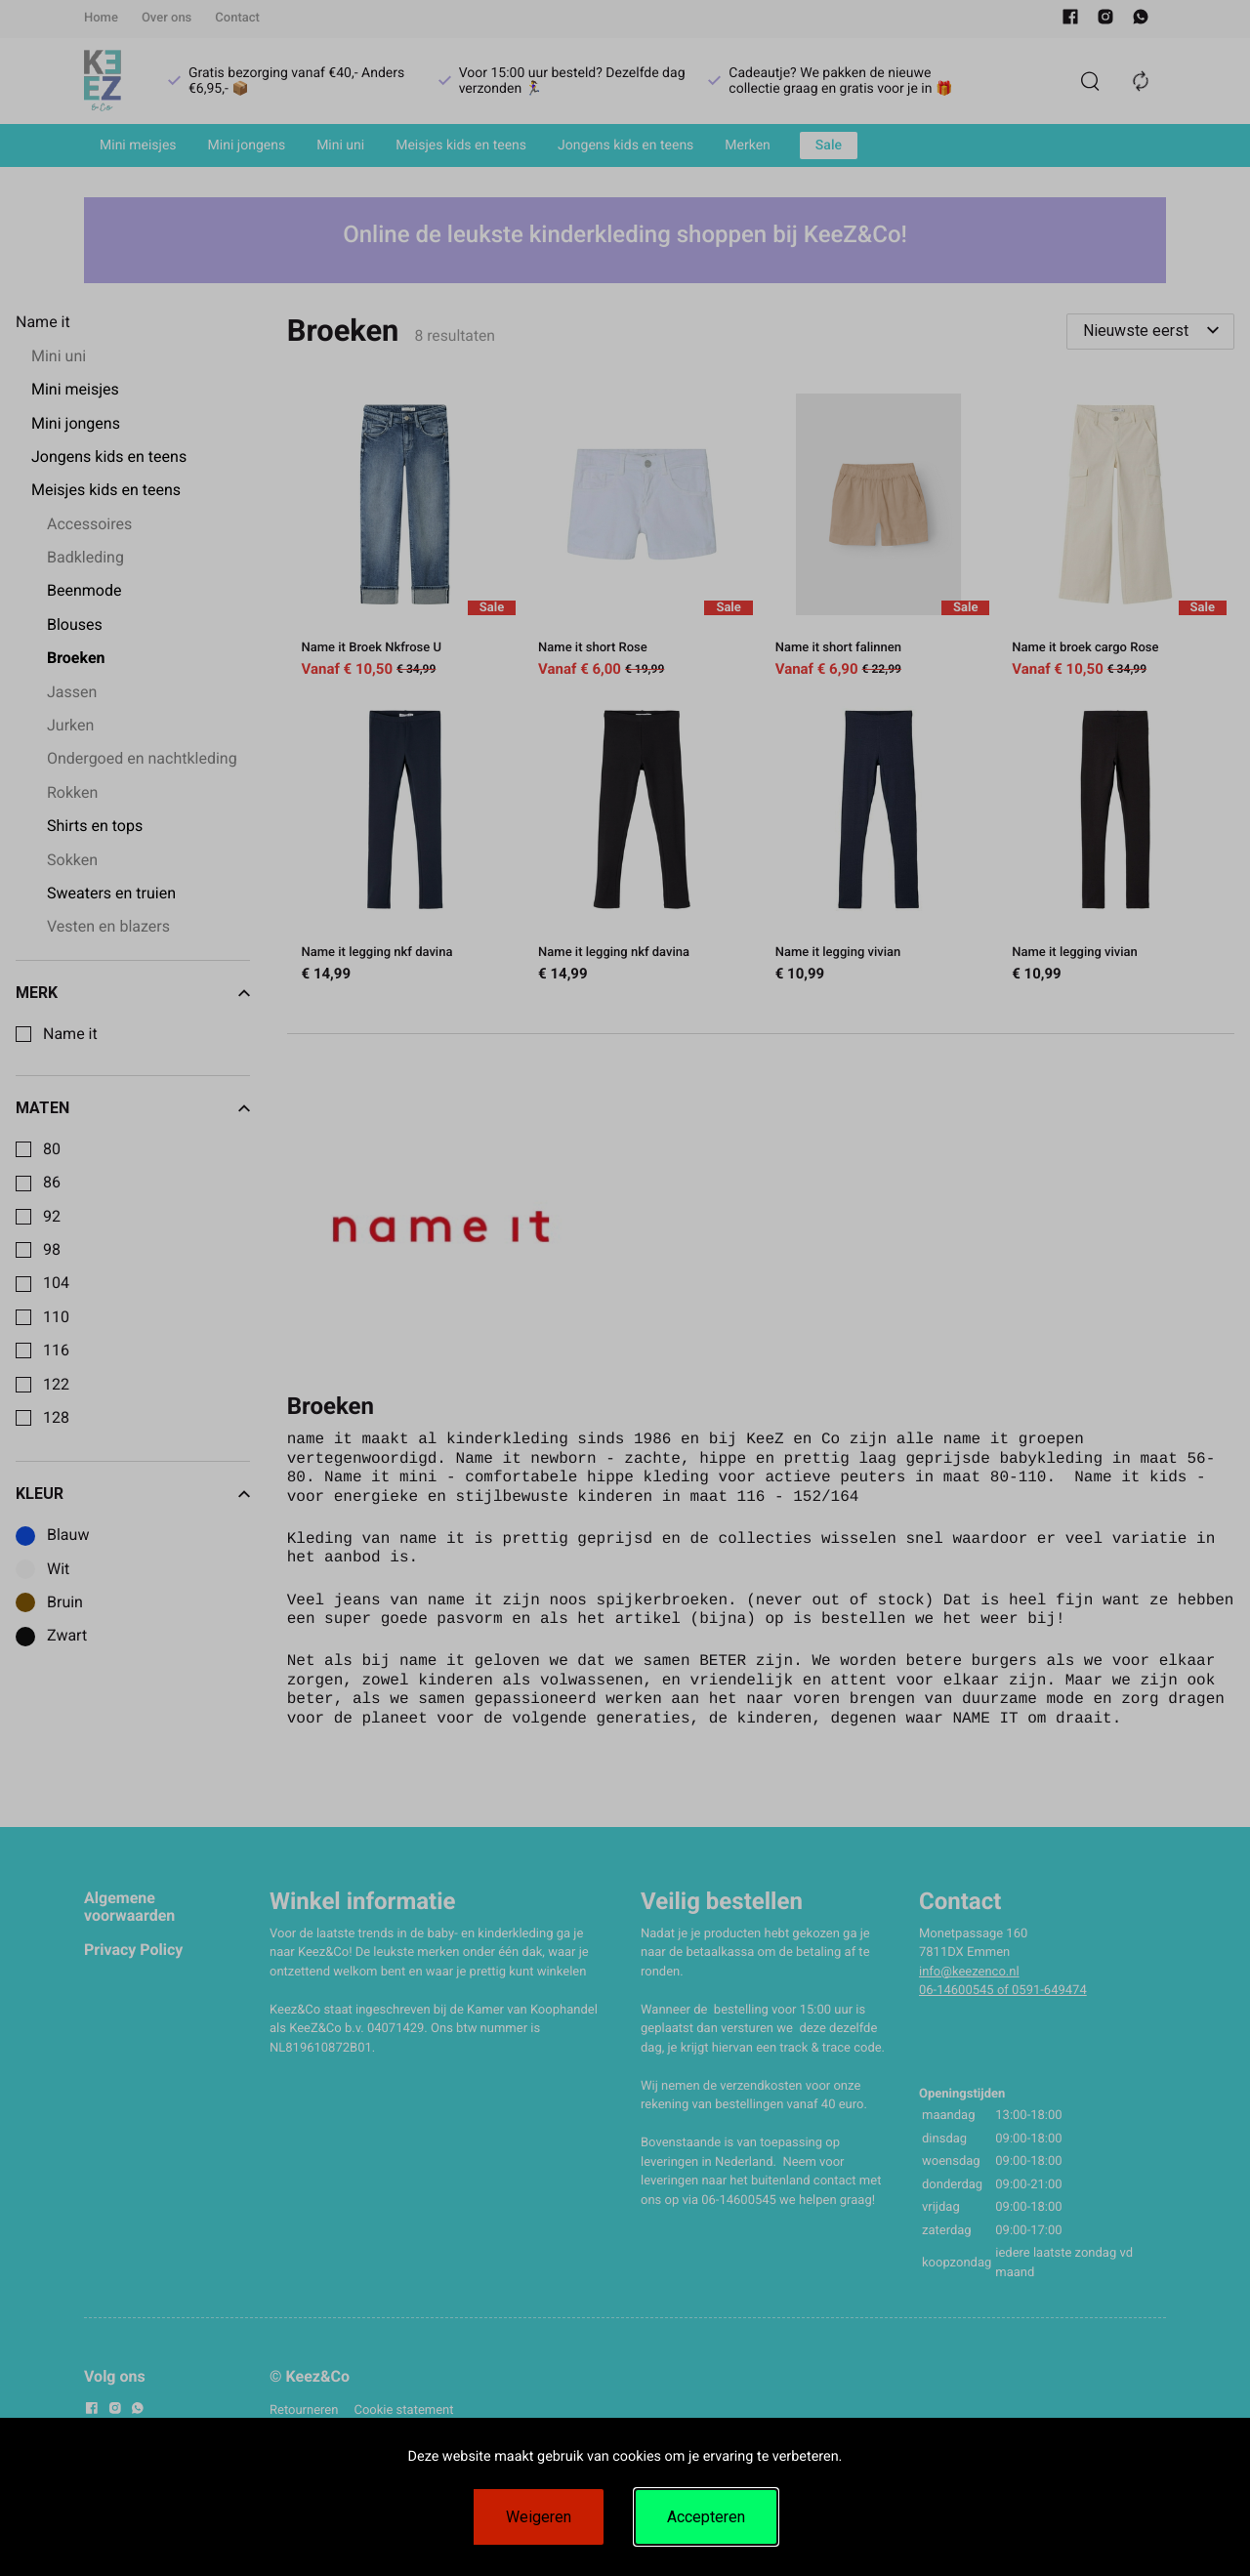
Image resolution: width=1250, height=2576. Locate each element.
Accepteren (706, 2517)
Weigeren (538, 2517)
